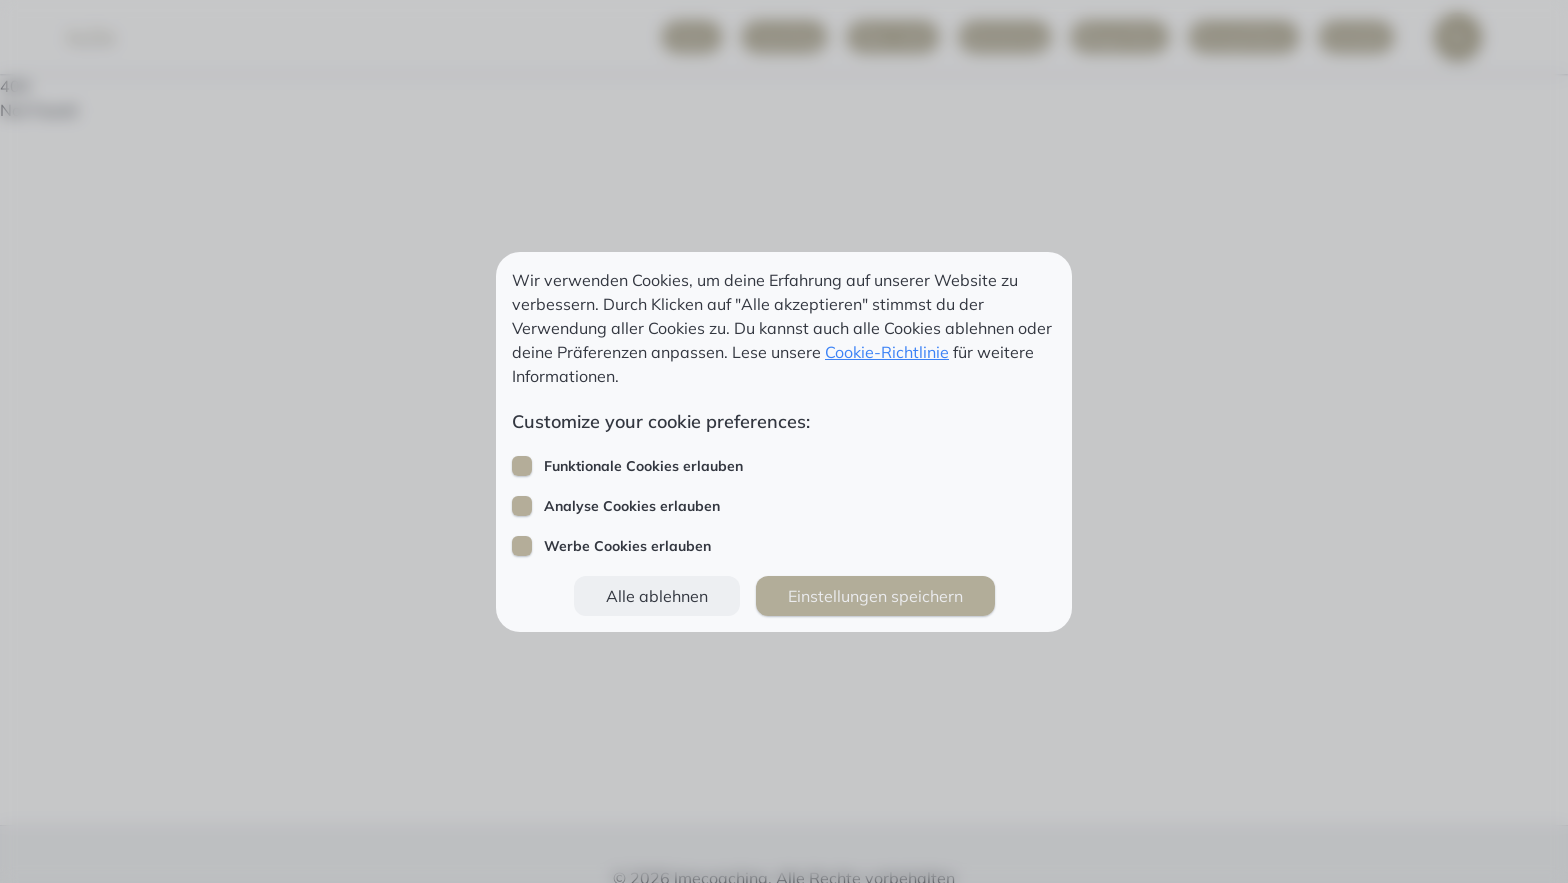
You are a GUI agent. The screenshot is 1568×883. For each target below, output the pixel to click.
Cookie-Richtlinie (887, 352)
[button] (657, 596)
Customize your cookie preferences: (661, 421)
